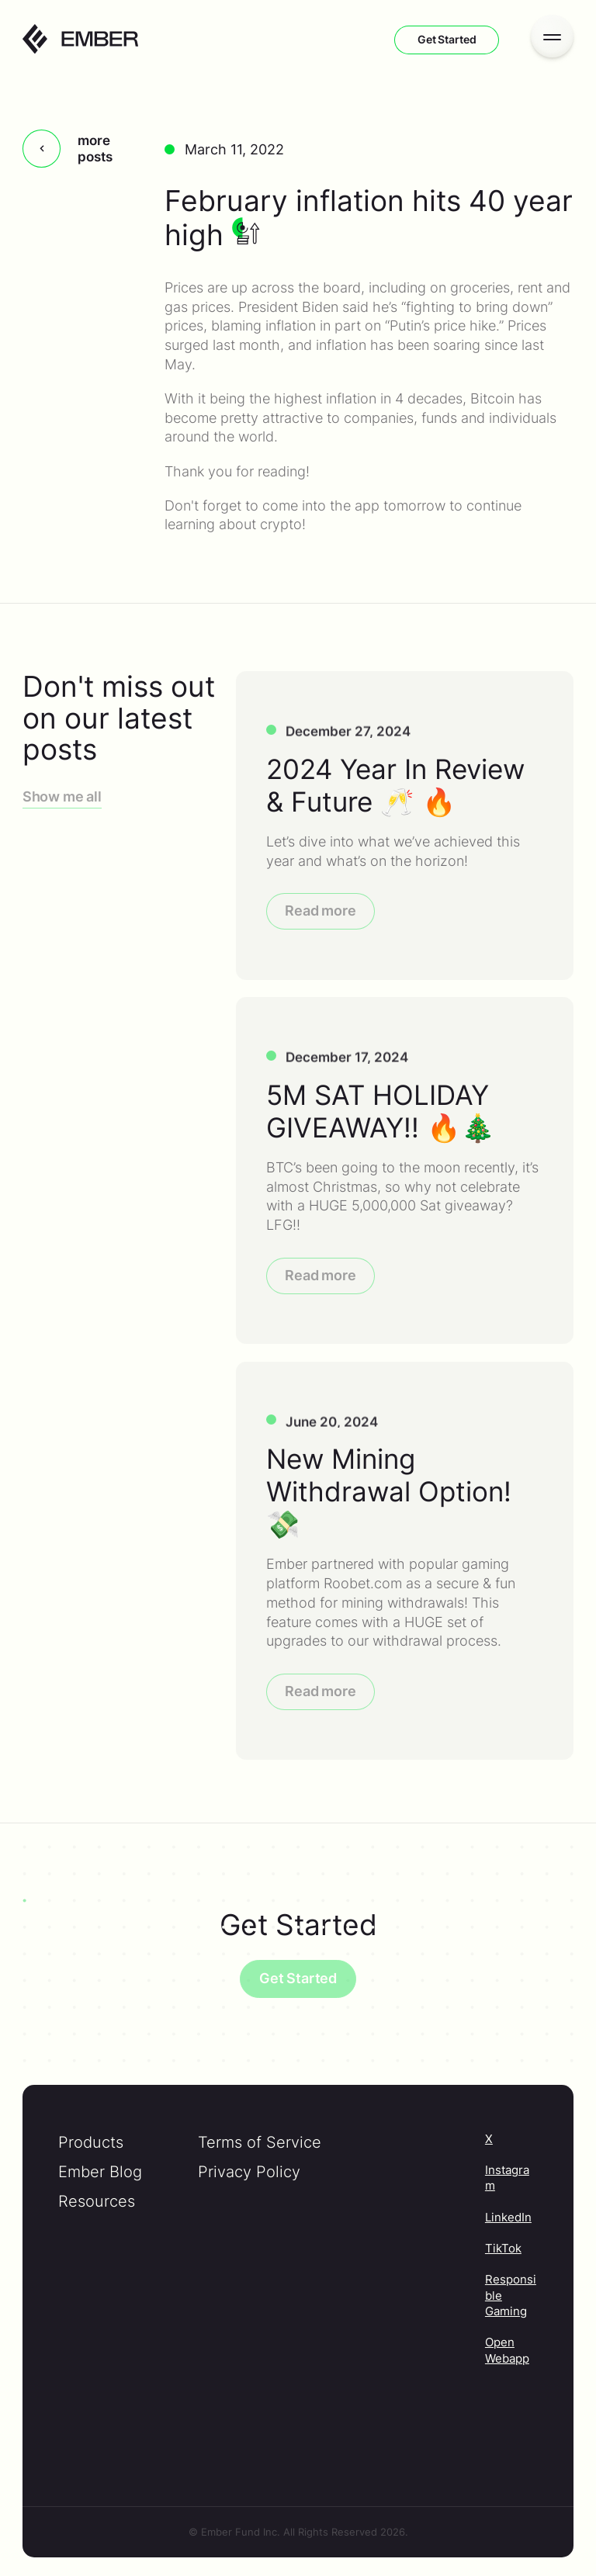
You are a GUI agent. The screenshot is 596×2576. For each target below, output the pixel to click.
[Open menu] (552, 36)
